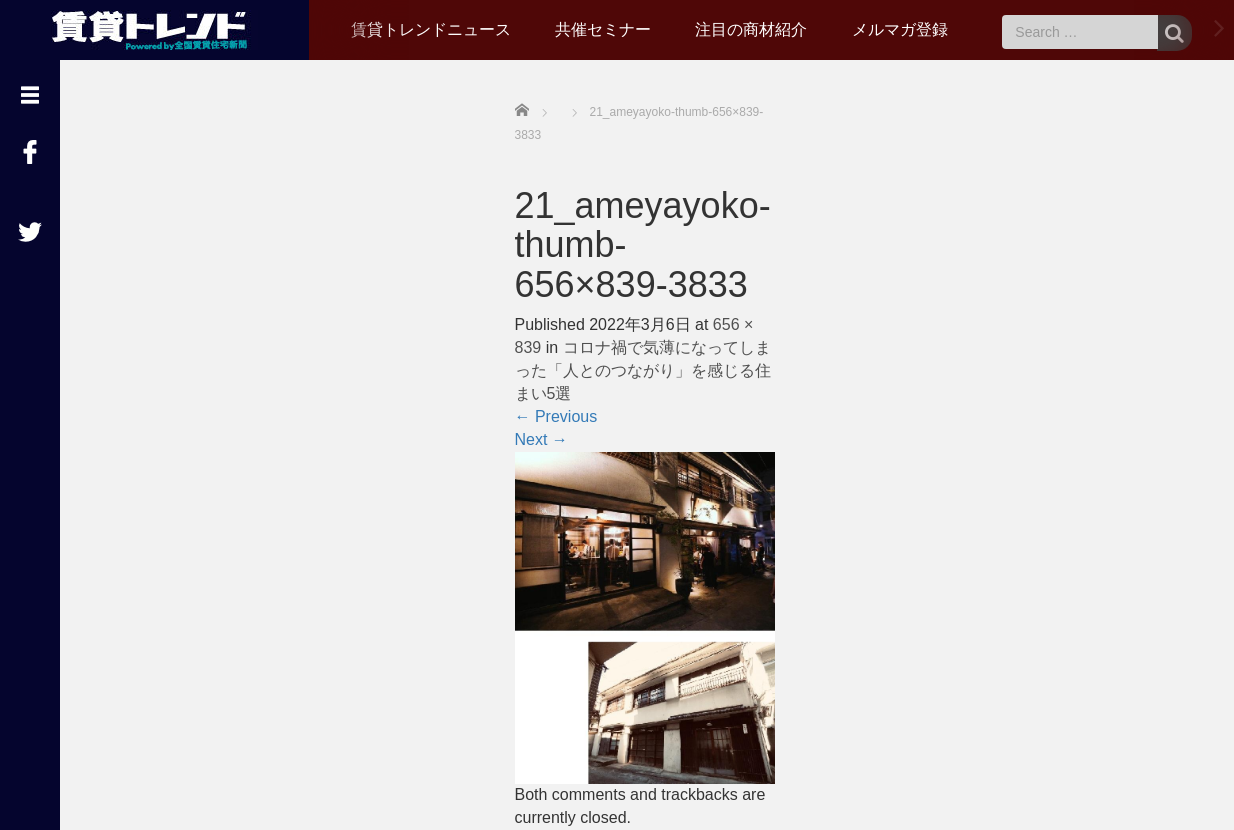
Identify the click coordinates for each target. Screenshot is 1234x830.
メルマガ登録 (900, 29)
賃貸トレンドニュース (431, 29)
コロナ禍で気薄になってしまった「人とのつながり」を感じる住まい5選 (643, 370)
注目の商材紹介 (751, 29)
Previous (556, 416)
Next (541, 439)
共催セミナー (603, 29)
